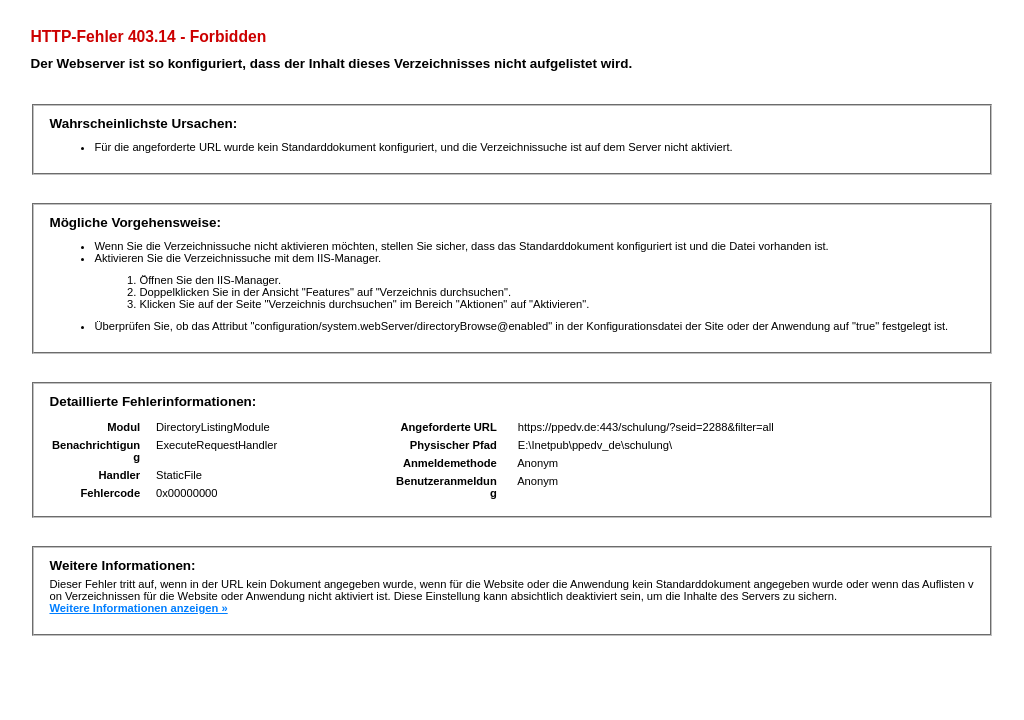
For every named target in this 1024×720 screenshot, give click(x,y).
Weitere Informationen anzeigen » (138, 608)
